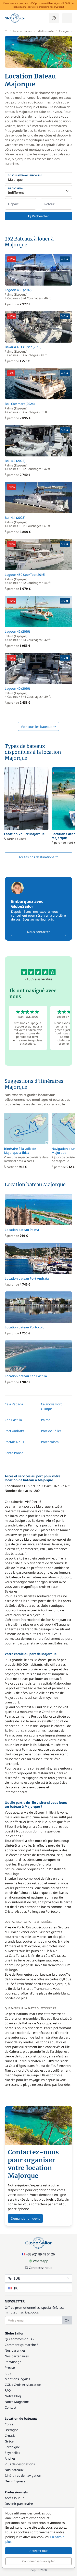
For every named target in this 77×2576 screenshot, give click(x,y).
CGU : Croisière (16, 2384)
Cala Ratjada (14, 1404)
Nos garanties (15, 2350)
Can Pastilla (13, 1420)
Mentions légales (17, 2379)
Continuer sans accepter (38, 2561)
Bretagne (12, 2430)
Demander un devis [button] (25, 2218)
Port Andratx (14, 1431)
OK (67, 2320)
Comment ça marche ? (21, 2345)
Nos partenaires (17, 2356)
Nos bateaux (14, 2470)
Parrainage (13, 2362)
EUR (38, 2278)
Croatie (10, 2435)
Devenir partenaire (19, 2503)
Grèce (9, 2441)
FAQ (8, 2390)
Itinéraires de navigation (23, 2475)
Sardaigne (12, 2447)
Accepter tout (39, 2551)
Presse (10, 2367)
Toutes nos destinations (38, 857)
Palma (45, 1420)
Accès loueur (14, 2498)
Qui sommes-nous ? (19, 2339)
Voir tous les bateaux (38, 726)
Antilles (10, 2458)
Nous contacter (38, 932)
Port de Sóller (51, 1431)
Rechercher (38, 216)
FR (38, 2288)
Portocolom (50, 1442)
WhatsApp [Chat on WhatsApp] (38, 2261)
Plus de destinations (20, 2464)
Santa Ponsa (14, 1453)
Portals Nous (14, 1442)
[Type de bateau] (38, 191)
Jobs (8, 2373)
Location (34, 2384)
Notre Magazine (17, 2402)
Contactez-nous (38, 2267)
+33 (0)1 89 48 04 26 (38, 2254)
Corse (9, 2424)
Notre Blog (13, 2396)
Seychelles (12, 2453)
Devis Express (15, 2481)
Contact (10, 2407)
